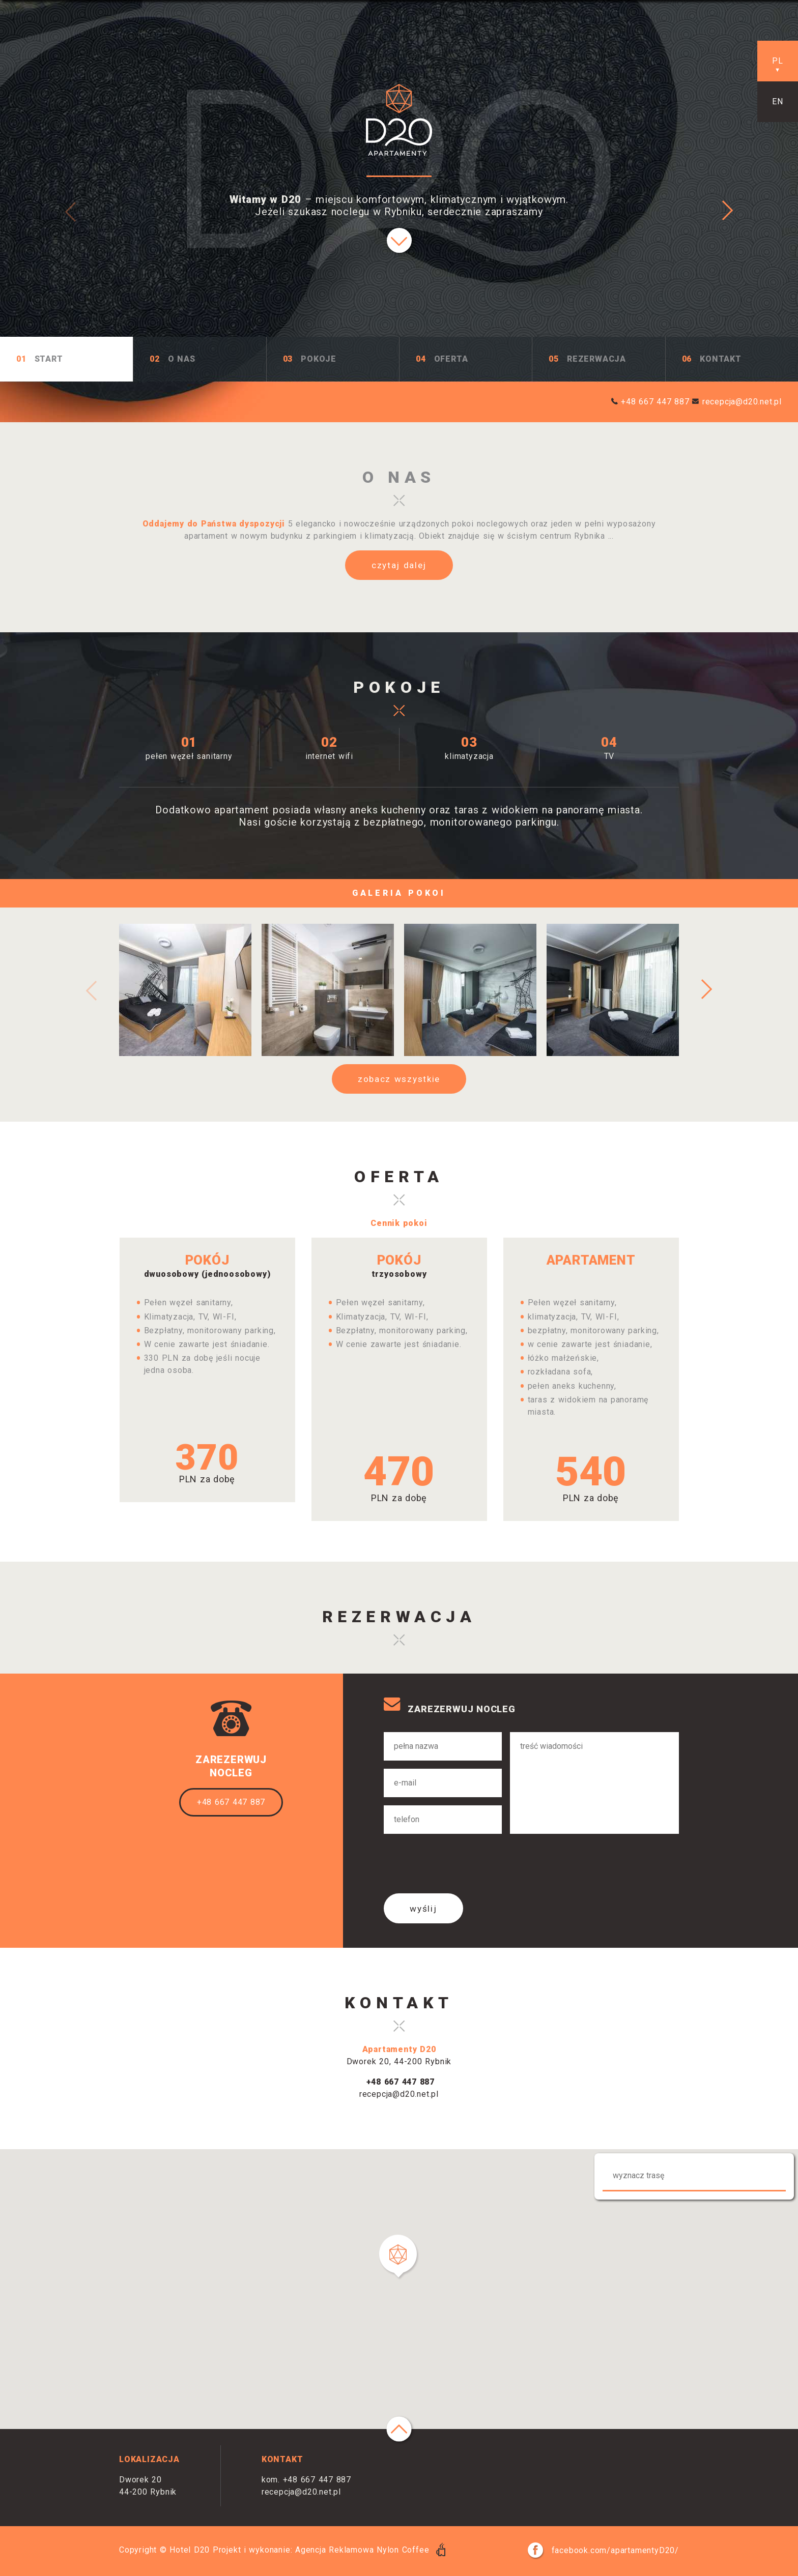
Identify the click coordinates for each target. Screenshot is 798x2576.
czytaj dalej (399, 565)
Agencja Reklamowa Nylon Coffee (370, 2550)
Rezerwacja (596, 359)
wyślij (423, 1909)
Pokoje (318, 359)
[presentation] (461, 1865)
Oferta (451, 359)
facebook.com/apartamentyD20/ (603, 2550)
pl (777, 61)
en (777, 101)
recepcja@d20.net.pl (742, 401)
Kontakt (721, 359)
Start (49, 359)
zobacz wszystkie (399, 1079)
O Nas (181, 359)
